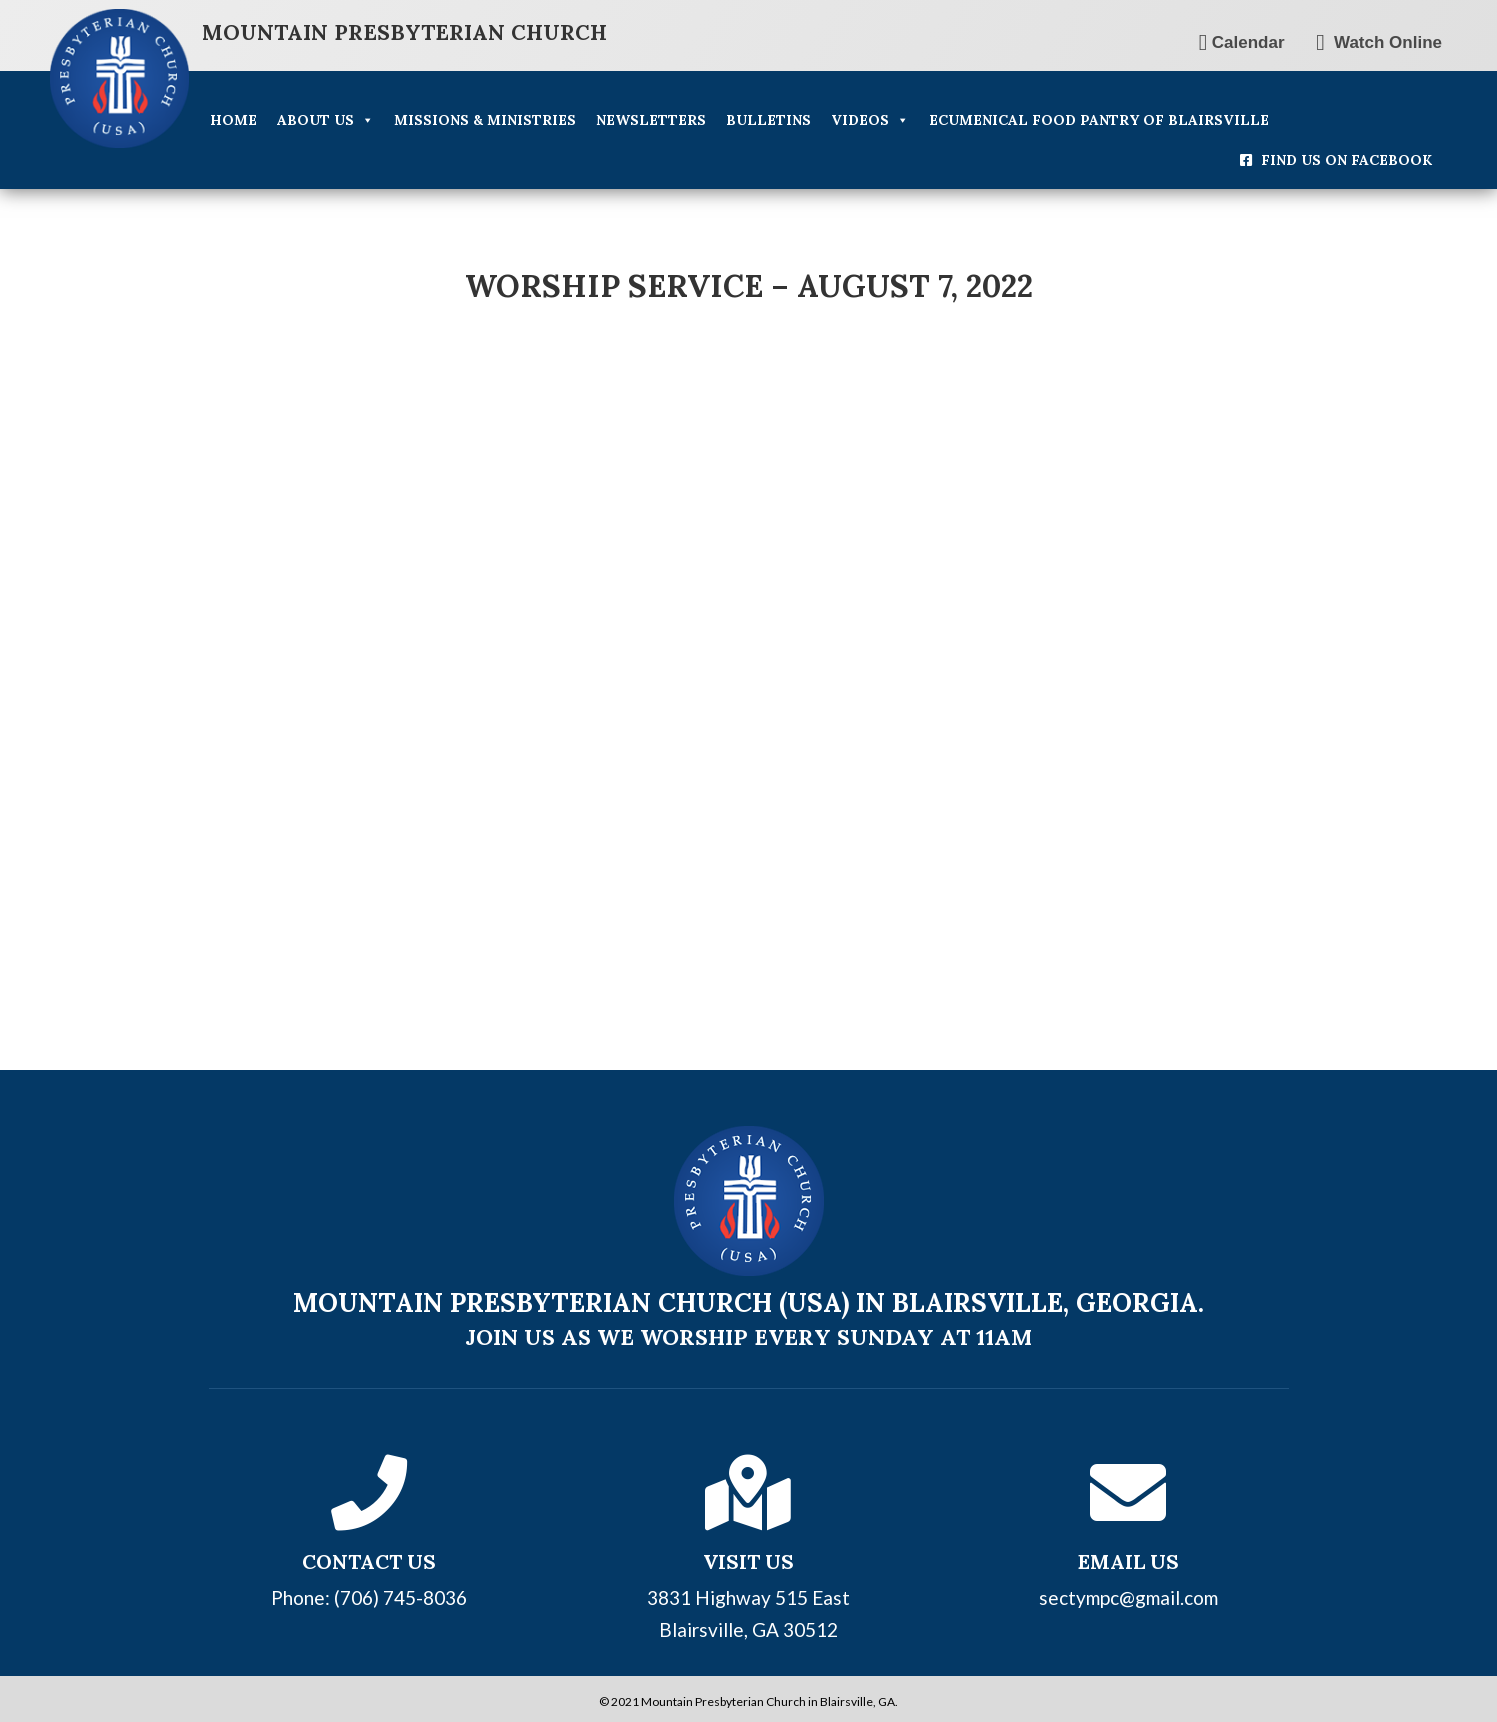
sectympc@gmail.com (1128, 1588)
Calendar (1242, 42)
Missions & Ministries (485, 120)
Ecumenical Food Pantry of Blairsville (1099, 120)
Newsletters (651, 120)
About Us (325, 120)
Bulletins (768, 120)
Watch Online (1379, 42)
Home (233, 120)
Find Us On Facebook (1346, 160)
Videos (870, 120)
